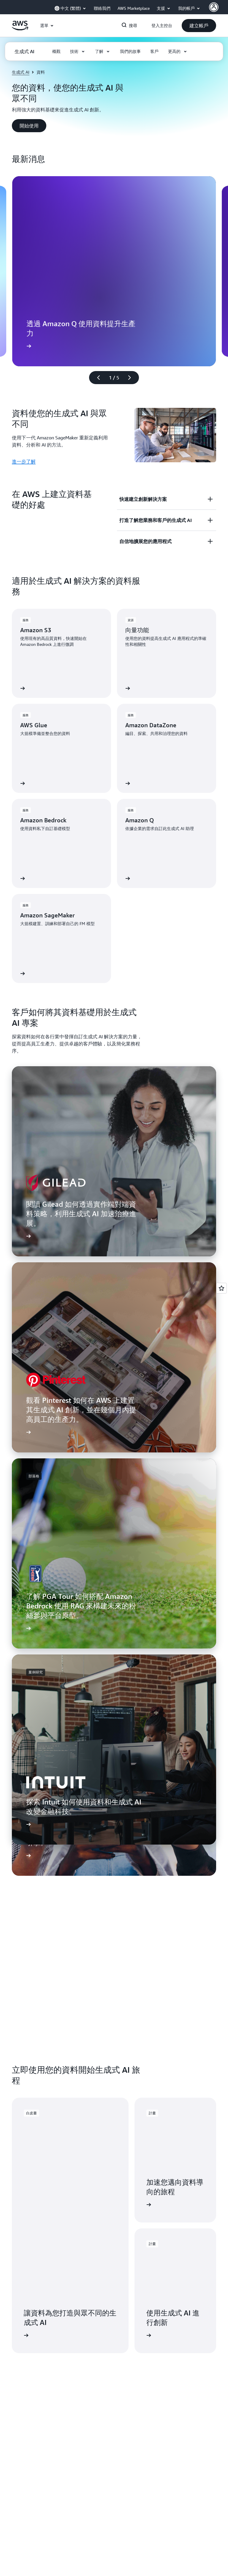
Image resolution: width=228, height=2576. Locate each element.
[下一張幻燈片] (132, 377)
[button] (199, 25)
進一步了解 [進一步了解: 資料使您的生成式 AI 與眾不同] (24, 461)
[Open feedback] (221, 1288)
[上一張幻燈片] (96, 377)
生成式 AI (20, 72)
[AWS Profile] (213, 7)
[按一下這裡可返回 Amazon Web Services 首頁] (20, 28)
